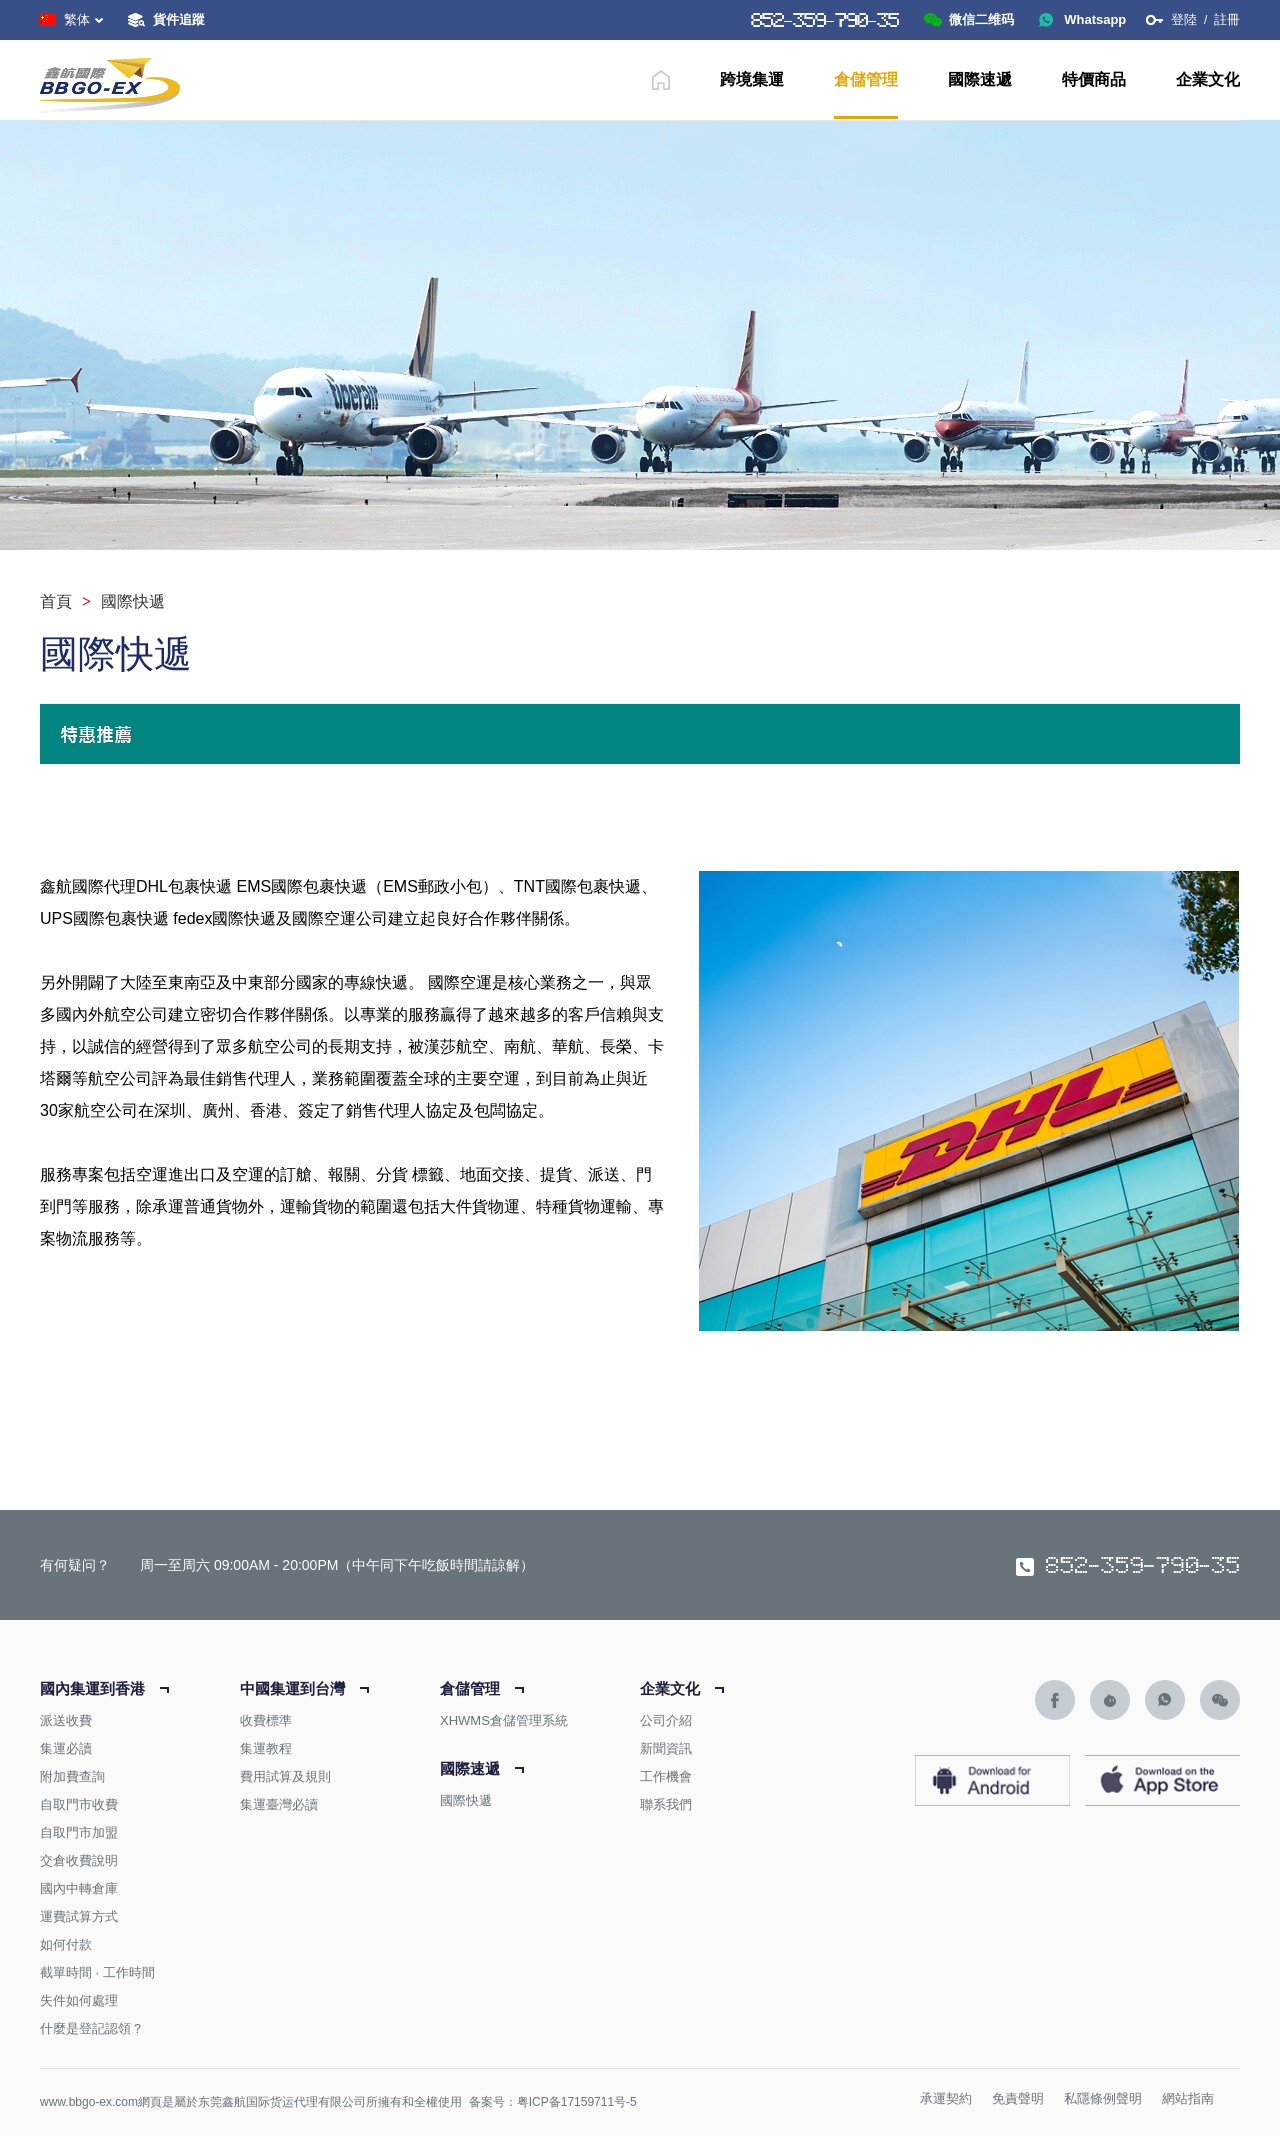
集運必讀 (66, 1748)
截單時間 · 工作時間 (97, 1972)
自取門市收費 (79, 1804)
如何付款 (66, 1944)
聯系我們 (666, 1804)
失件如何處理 (79, 2000)
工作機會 (666, 1776)
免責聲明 (1018, 2098)
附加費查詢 (72, 1776)
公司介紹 (666, 1720)
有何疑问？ (75, 1565)
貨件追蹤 (179, 19)
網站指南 (1188, 2098)
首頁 (56, 601)
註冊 (1227, 19)
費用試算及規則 (285, 1776)
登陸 (1184, 19)
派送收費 (66, 1720)
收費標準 (266, 1720)
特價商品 (1094, 79)
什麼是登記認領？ (92, 2028)
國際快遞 (466, 1800)
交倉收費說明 (79, 1860)
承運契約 (946, 2098)
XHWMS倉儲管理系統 (504, 1720)
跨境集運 (752, 79)
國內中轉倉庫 (79, 1888)
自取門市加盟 (79, 1832)
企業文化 (1208, 79)
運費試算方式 (79, 1916)
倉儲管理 (866, 79)
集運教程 (266, 1748)
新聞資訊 (666, 1748)
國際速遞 (980, 79)
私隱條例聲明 (1103, 2098)
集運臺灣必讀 (279, 1804)
